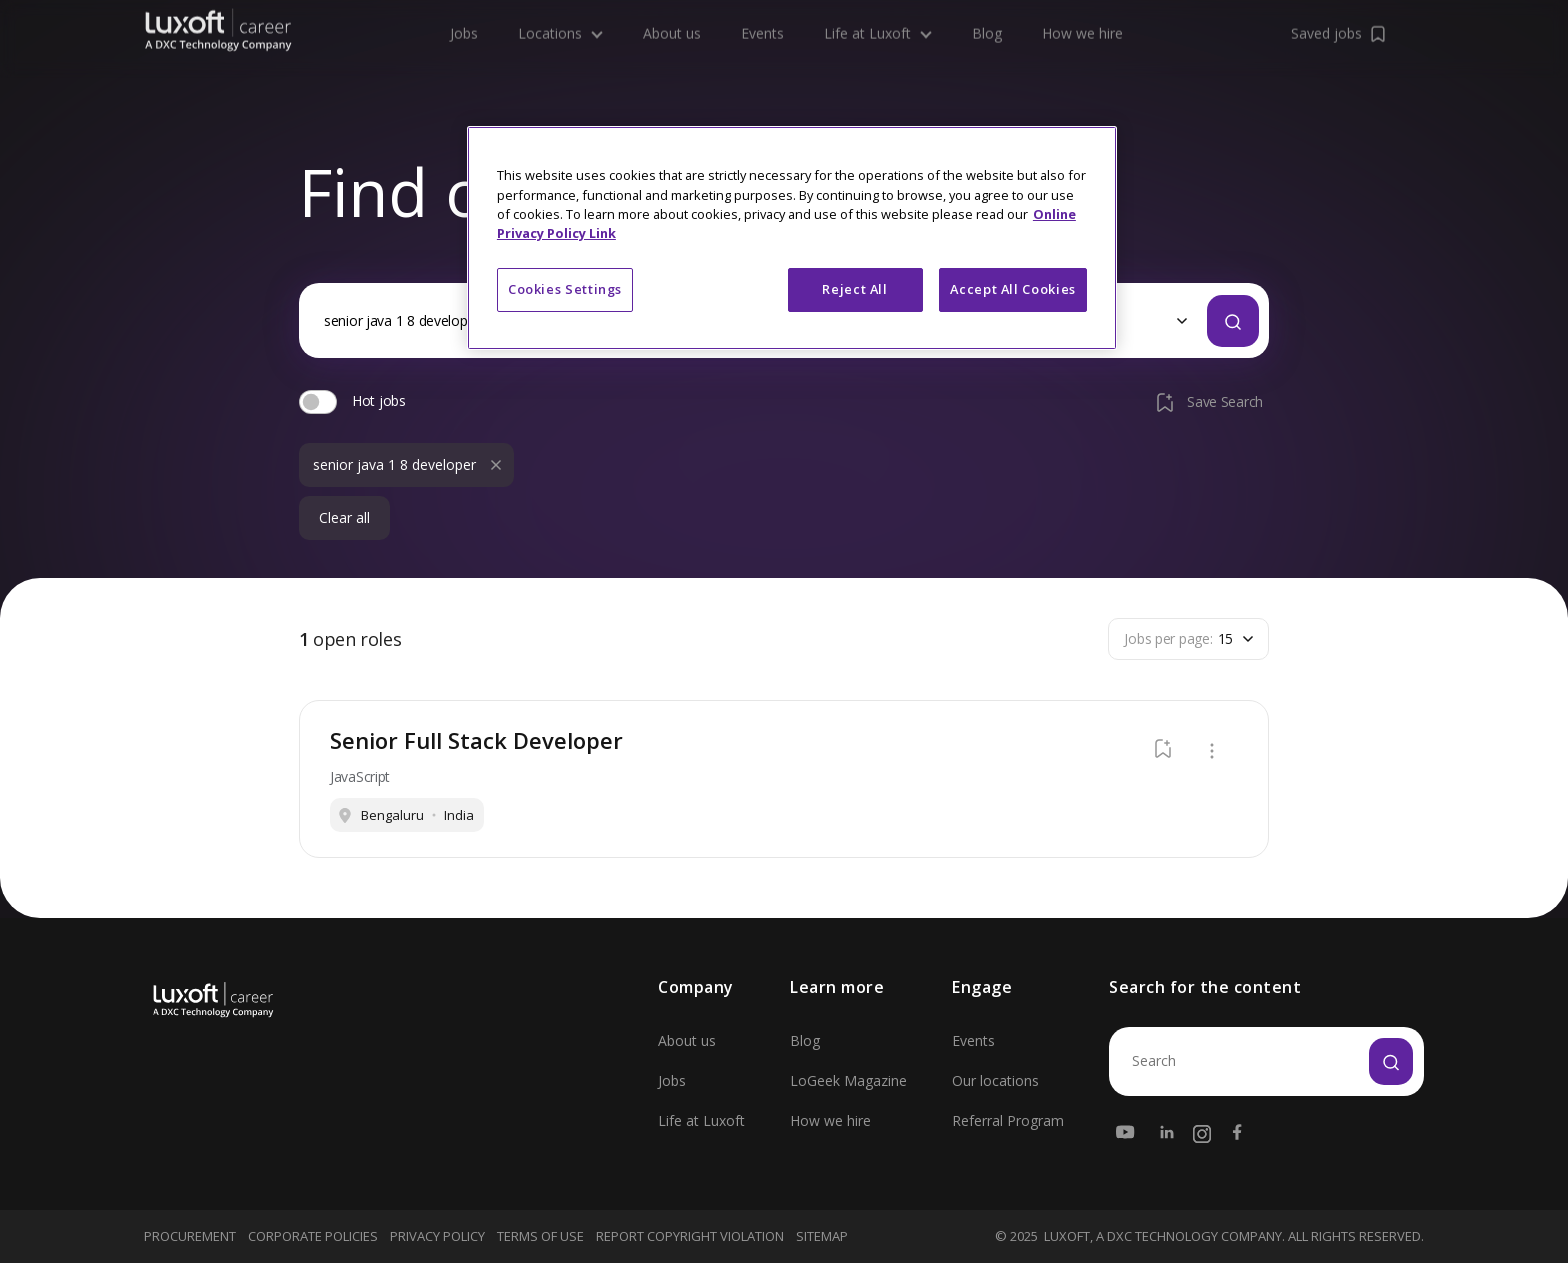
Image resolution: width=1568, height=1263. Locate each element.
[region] (792, 238)
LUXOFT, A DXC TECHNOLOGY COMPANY (1163, 1236)
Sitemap (822, 1236)
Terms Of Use (540, 1236)
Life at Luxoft (701, 1120)
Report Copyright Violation (690, 1236)
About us (687, 1040)
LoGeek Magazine (848, 1080)
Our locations (995, 1080)
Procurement (190, 1236)
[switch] (318, 402)
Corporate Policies (313, 1236)
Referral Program (1008, 1120)
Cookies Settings (565, 289)
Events (973, 1040)
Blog (805, 1040)
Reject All (854, 289)
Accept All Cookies (1013, 289)
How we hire (830, 1120)
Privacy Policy (437, 1236)
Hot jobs (379, 400)
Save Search (1208, 402)
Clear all (344, 518)
